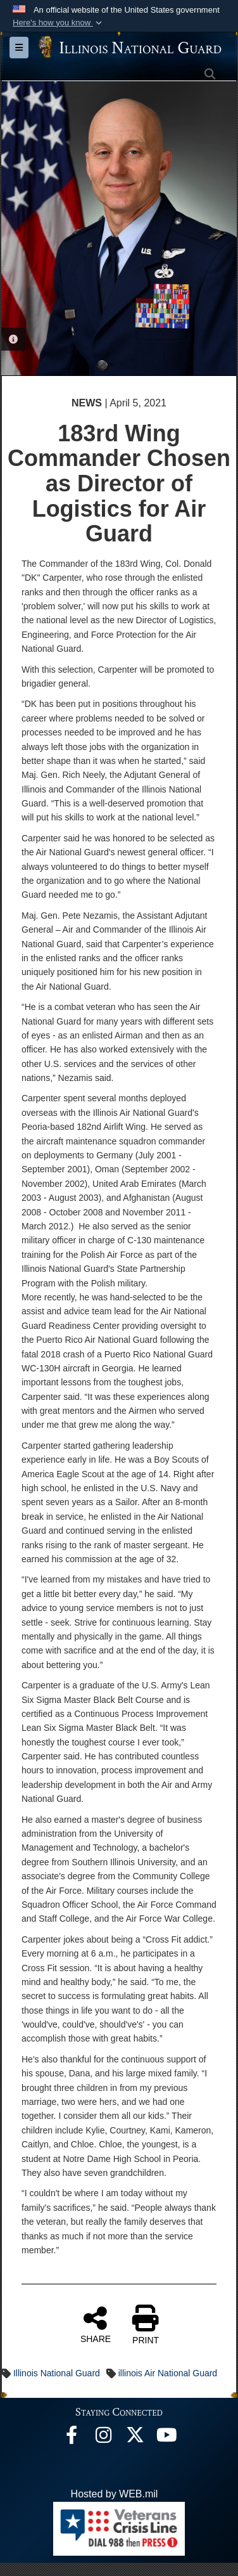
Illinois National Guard (56, 2373)
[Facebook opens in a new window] (71, 2438)
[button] (58, 22)
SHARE (95, 2324)
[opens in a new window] (135, 2438)
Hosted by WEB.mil (114, 2494)
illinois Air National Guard (167, 2373)
